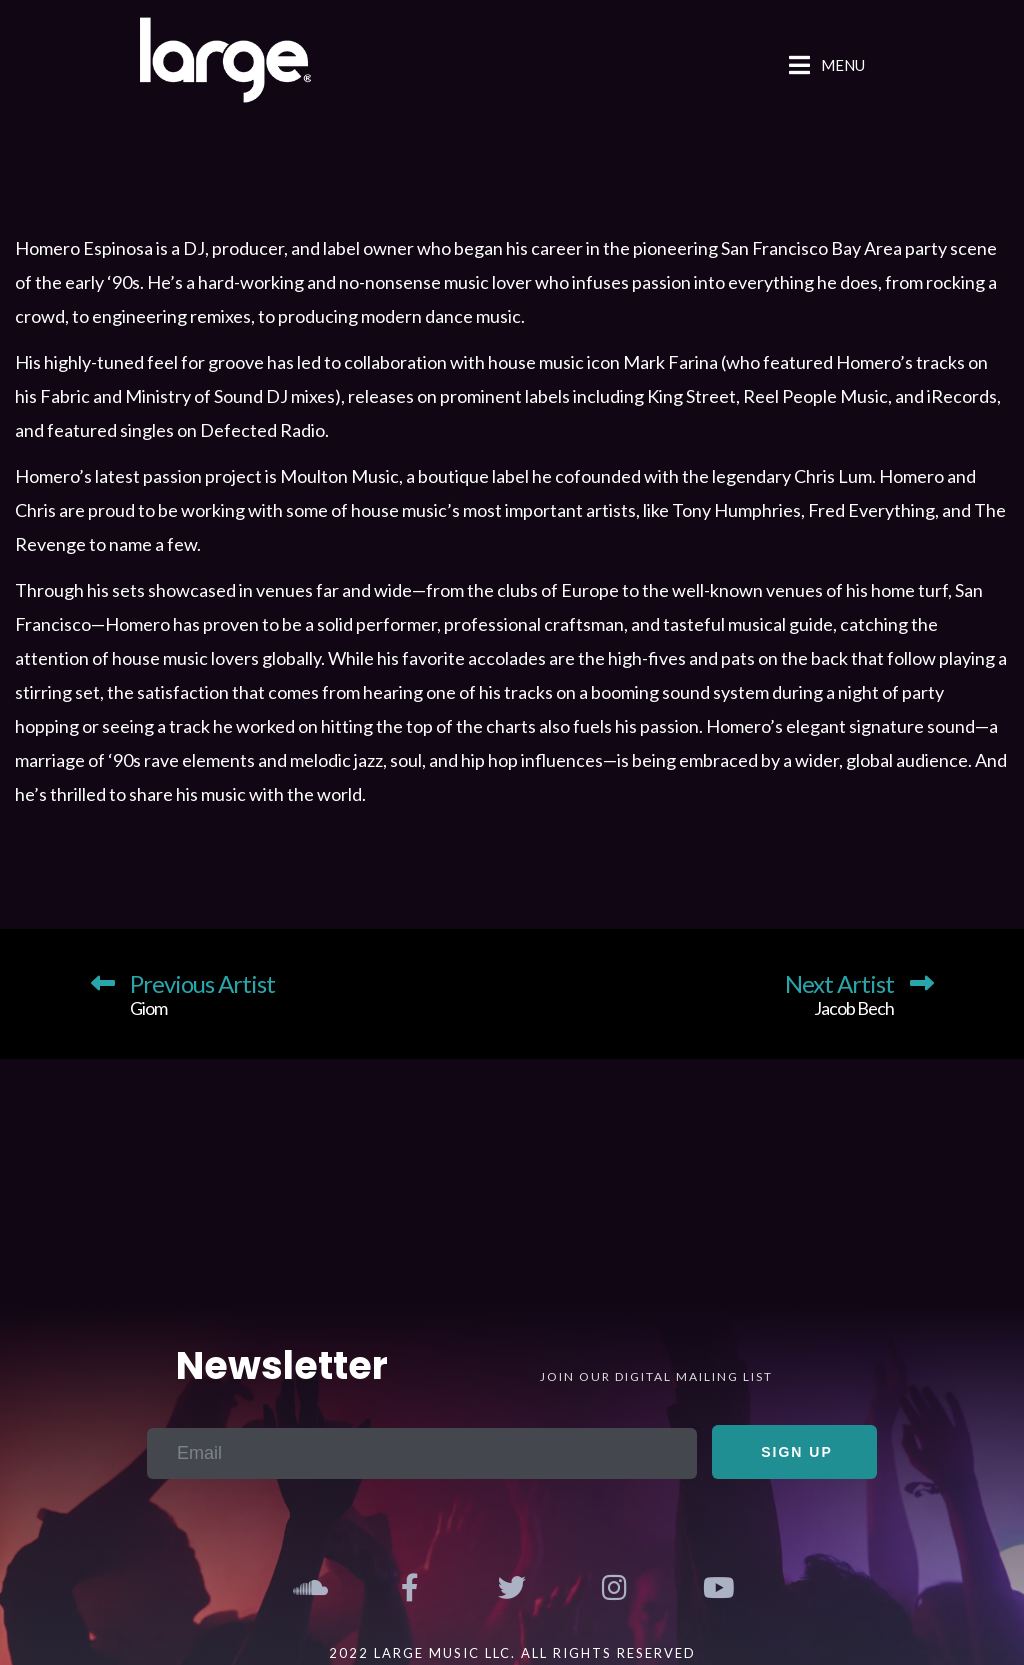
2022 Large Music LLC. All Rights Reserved (512, 1653)
